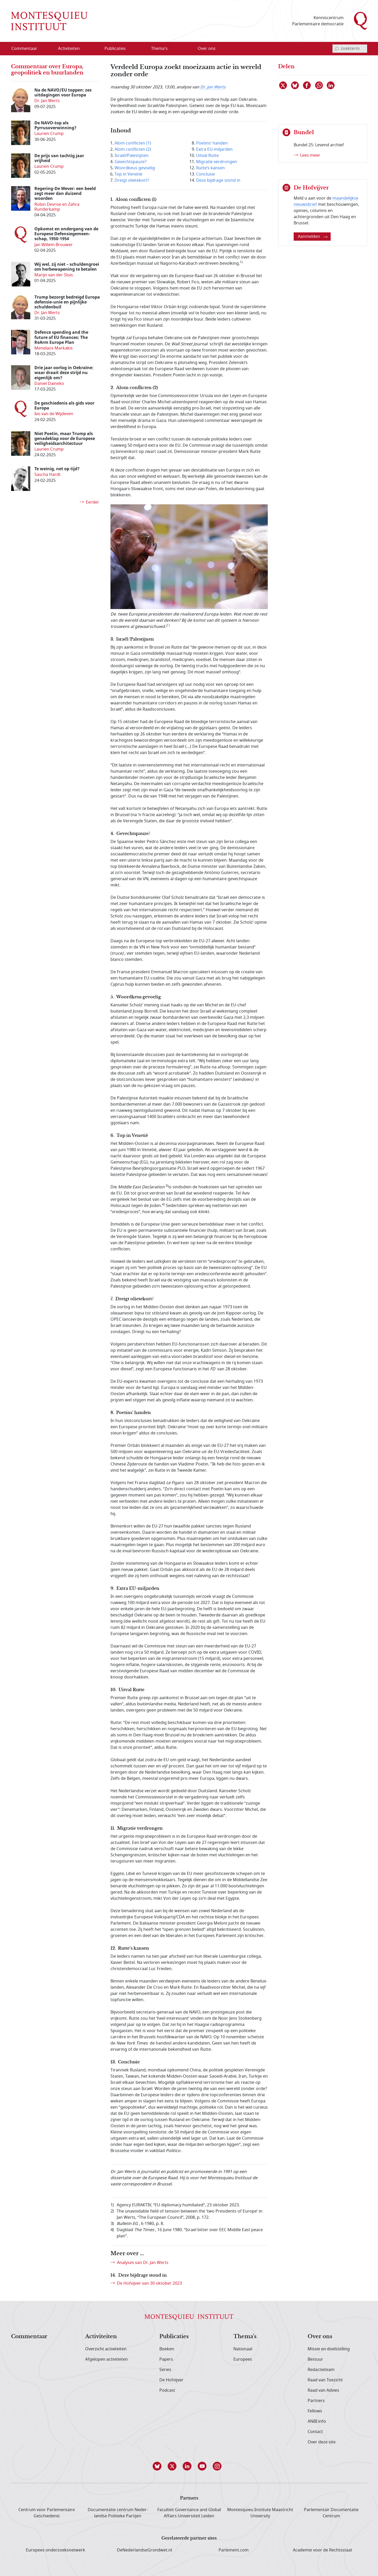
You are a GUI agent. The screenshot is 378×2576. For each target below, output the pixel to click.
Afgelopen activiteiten (106, 2359)
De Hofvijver (171, 2380)
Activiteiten (101, 2337)
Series (165, 2370)
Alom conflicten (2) (133, 149)
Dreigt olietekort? (132, 180)
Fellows (315, 2411)
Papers (166, 2359)
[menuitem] (27, 48)
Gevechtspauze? (130, 162)
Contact (315, 2432)
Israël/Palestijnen (132, 156)
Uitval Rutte (207, 156)
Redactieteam (321, 2370)
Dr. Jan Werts (213, 87)
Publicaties (174, 2337)
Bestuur (315, 2359)
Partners (316, 2401)
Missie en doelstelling (329, 2349)
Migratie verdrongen (216, 162)
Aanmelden (313, 236)
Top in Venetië (128, 174)
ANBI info (317, 2421)
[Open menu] (85, 49)
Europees (242, 2359)
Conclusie (205, 174)
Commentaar (29, 2337)
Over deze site (322, 2442)
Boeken (166, 2349)
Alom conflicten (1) (133, 143)
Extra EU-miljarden (214, 149)
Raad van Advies (323, 2390)
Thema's (244, 2337)
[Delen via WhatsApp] (319, 85)
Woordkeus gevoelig (135, 168)
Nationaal (242, 2349)
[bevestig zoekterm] (336, 48)
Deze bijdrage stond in (218, 180)
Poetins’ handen (212, 143)
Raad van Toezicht (325, 2380)
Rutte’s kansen (210, 168)
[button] (159, 2466)
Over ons (320, 2337)
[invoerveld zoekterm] (349, 48)
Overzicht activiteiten (106, 2349)
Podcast (167, 2390)
